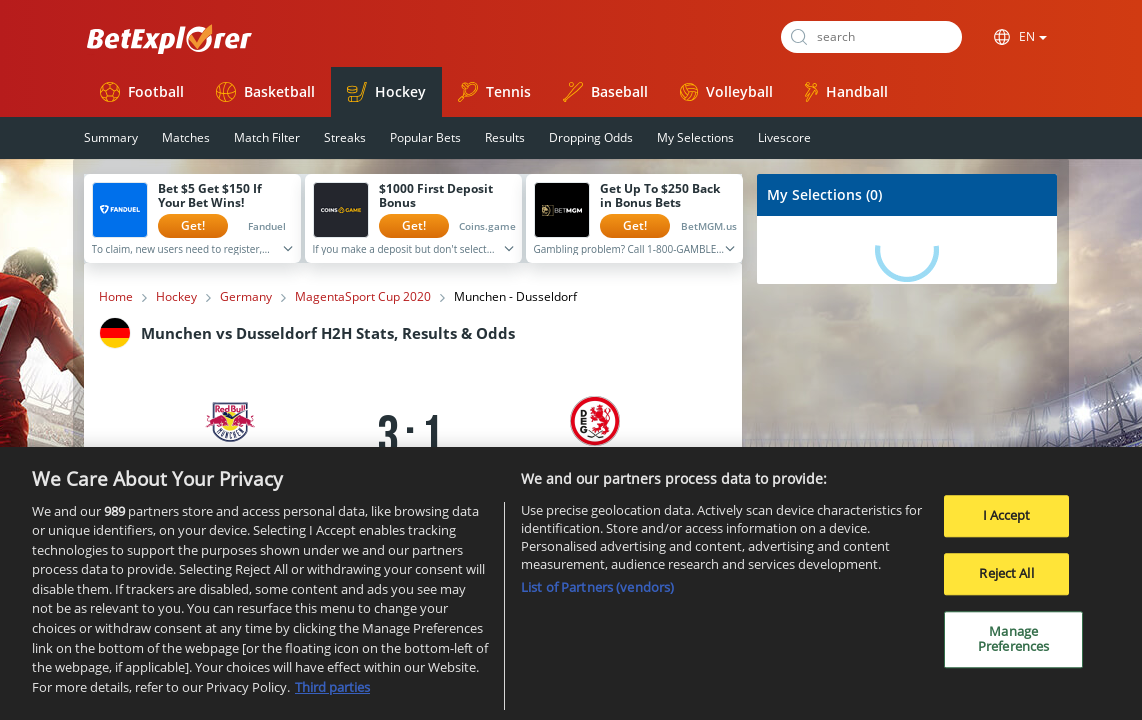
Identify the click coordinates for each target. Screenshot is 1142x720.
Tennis (494, 92)
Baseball (605, 92)
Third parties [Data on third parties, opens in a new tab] (332, 694)
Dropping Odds (591, 137)
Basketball (265, 92)
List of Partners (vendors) (597, 594)
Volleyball (726, 91)
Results (505, 137)
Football (142, 92)
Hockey (386, 92)
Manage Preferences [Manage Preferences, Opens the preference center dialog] (1013, 646)
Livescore (784, 137)
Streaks (345, 137)
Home (116, 297)
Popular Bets (425, 137)
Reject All (1006, 580)
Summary (111, 137)
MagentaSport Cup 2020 (363, 297)
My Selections (695, 137)
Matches (186, 137)
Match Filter (267, 137)
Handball (846, 92)
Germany (246, 297)
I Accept (1007, 523)
